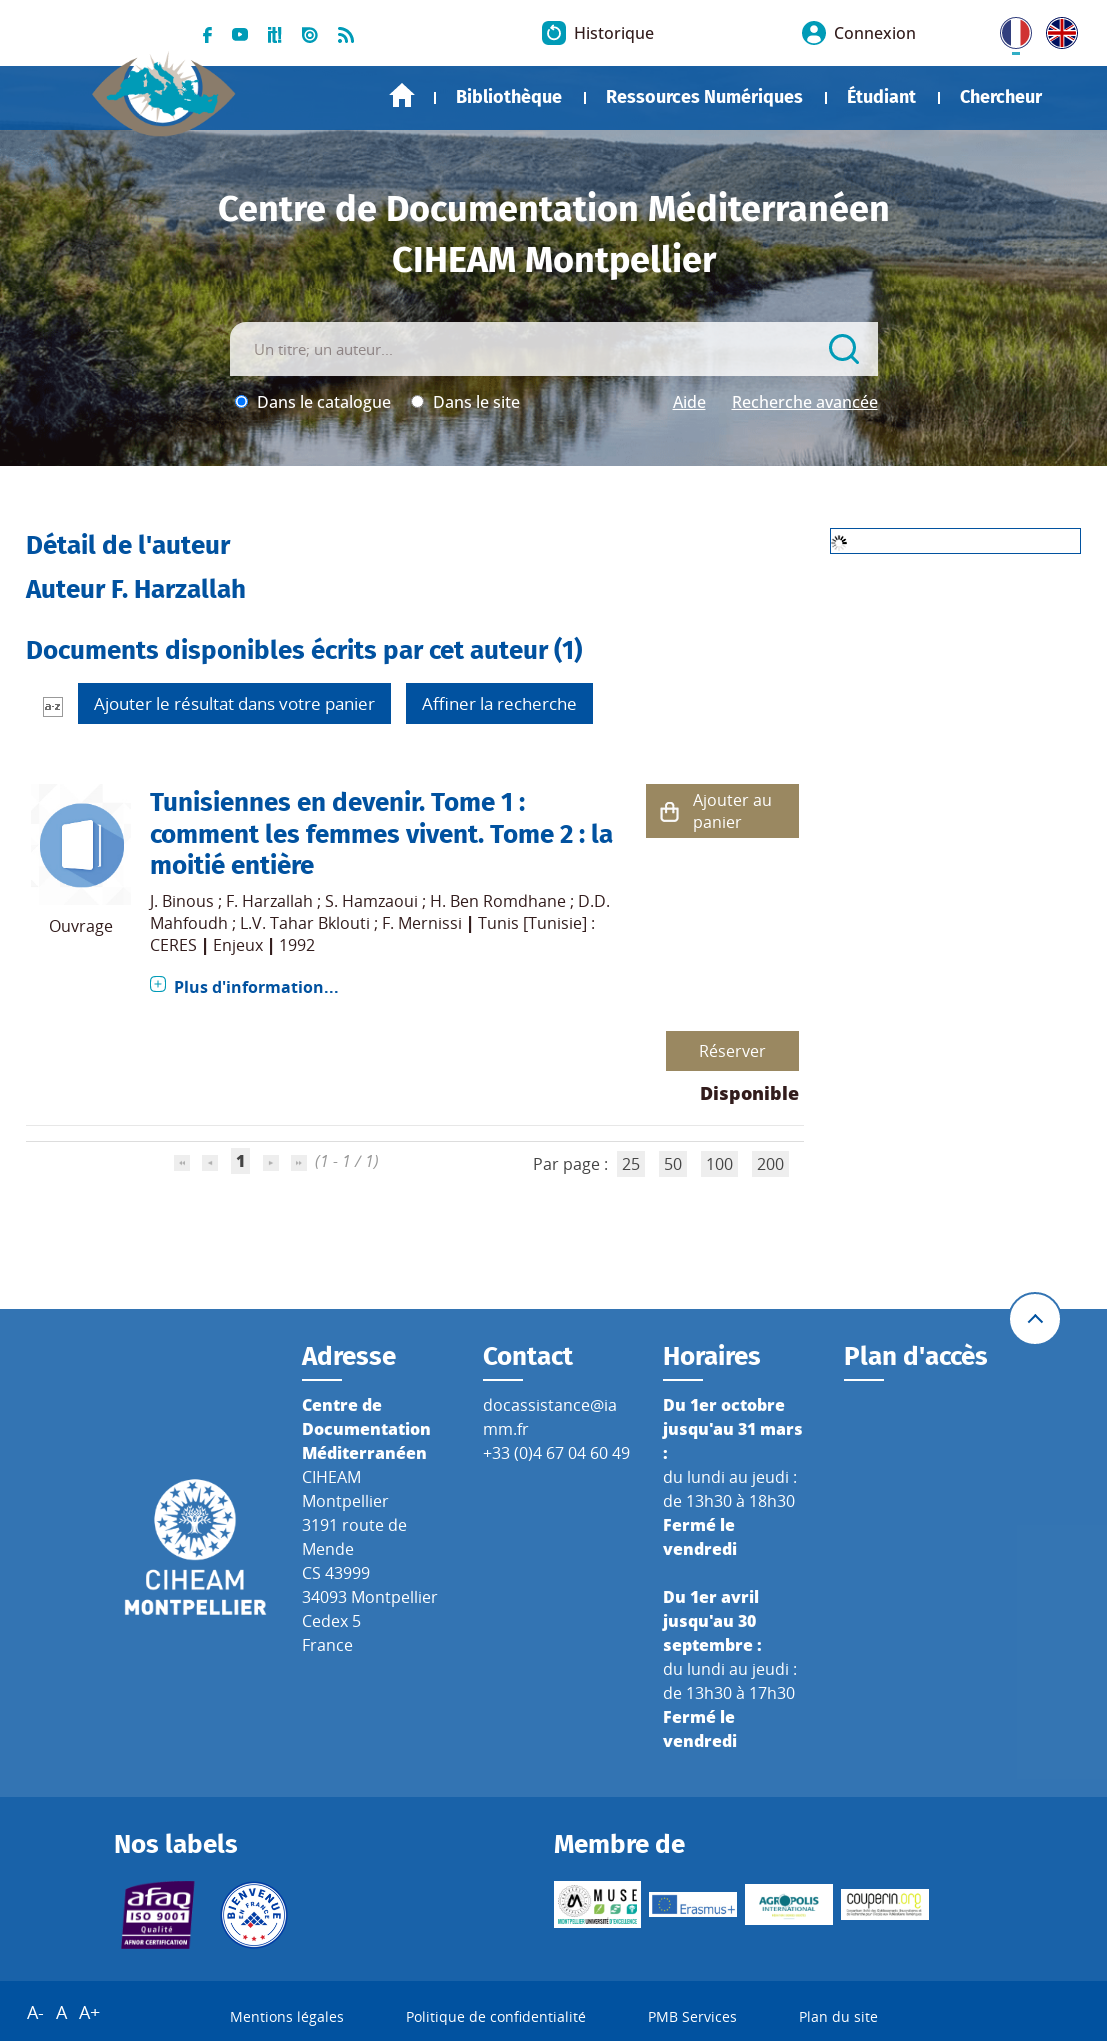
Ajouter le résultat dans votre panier (234, 703)
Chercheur (1001, 97)
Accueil (402, 95)
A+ (89, 2012)
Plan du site (838, 2016)
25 (631, 1164)
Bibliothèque (509, 97)
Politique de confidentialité (496, 2016)
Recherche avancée (805, 402)
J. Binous (182, 901)
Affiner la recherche (499, 703)
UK (1057, 29)
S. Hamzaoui (371, 901)
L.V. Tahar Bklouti (305, 923)
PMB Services (692, 2016)
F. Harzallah (269, 901)
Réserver (732, 1051)
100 (719, 1164)
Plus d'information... (256, 987)
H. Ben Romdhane (498, 901)
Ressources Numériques (704, 97)
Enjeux (238, 945)
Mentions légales (287, 2016)
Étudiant (881, 97)
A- (35, 2012)
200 (770, 1164)
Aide (689, 402)
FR (1009, 29)
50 (673, 1164)
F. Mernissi (422, 923)
